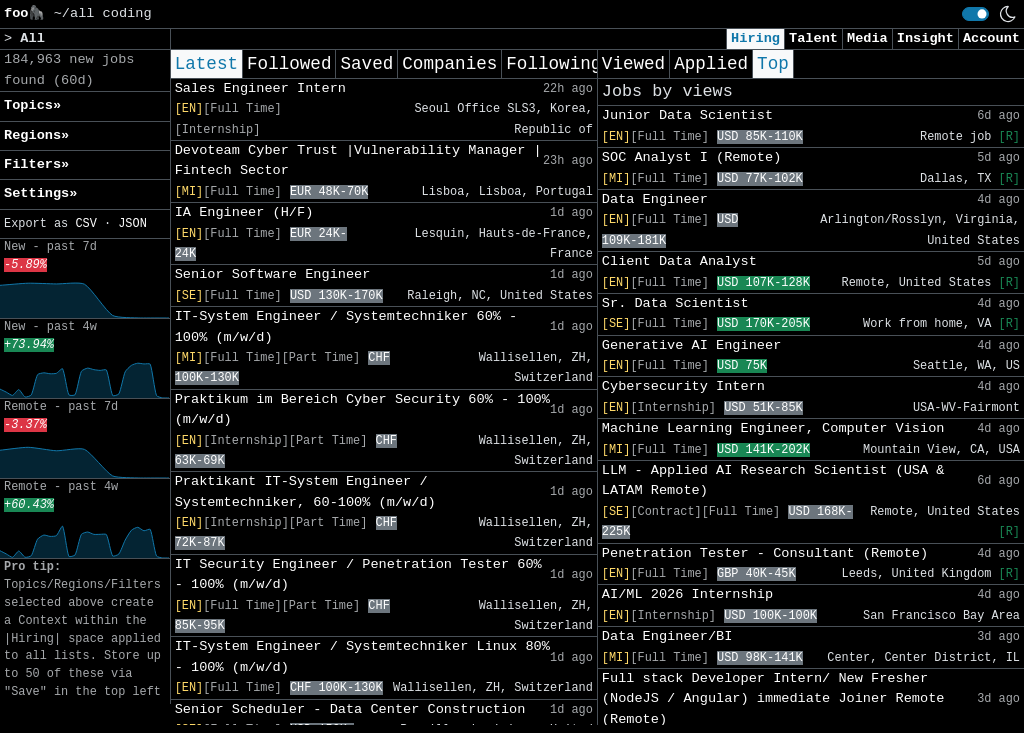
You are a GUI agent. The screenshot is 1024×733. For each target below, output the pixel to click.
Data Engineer (655, 199)
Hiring (755, 38)
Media (867, 38)
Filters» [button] (36, 164)
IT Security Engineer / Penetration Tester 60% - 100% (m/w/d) (358, 574)
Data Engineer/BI (667, 636)
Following (553, 64)
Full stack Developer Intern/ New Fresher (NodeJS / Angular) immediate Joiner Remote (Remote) (773, 699)
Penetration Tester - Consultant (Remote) (765, 553)
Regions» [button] (36, 135)
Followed (289, 64)
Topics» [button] (32, 105)
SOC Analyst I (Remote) (691, 157)
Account (991, 38)
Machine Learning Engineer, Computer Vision (773, 428)
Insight (925, 38)
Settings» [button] (40, 193)
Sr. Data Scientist (675, 303)
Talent (813, 38)
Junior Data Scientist (687, 115)
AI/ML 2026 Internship (687, 594)
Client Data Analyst (679, 261)
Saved (366, 64)
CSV (85, 224)
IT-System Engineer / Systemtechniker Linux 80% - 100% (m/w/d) (362, 656)
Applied (711, 64)
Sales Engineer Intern (260, 88)
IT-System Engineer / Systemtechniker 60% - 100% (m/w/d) (346, 326)
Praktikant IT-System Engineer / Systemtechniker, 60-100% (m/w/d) (305, 491)
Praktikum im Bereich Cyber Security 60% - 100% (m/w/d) (362, 409)
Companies (449, 64)
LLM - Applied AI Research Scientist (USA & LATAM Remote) (773, 480)
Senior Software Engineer (273, 274)
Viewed (633, 64)
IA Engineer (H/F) (244, 212)
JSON (132, 224)
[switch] (975, 14)
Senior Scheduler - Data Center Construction (350, 709)
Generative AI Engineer (691, 345)
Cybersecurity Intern (683, 386)
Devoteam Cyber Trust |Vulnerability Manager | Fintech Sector (358, 160)
